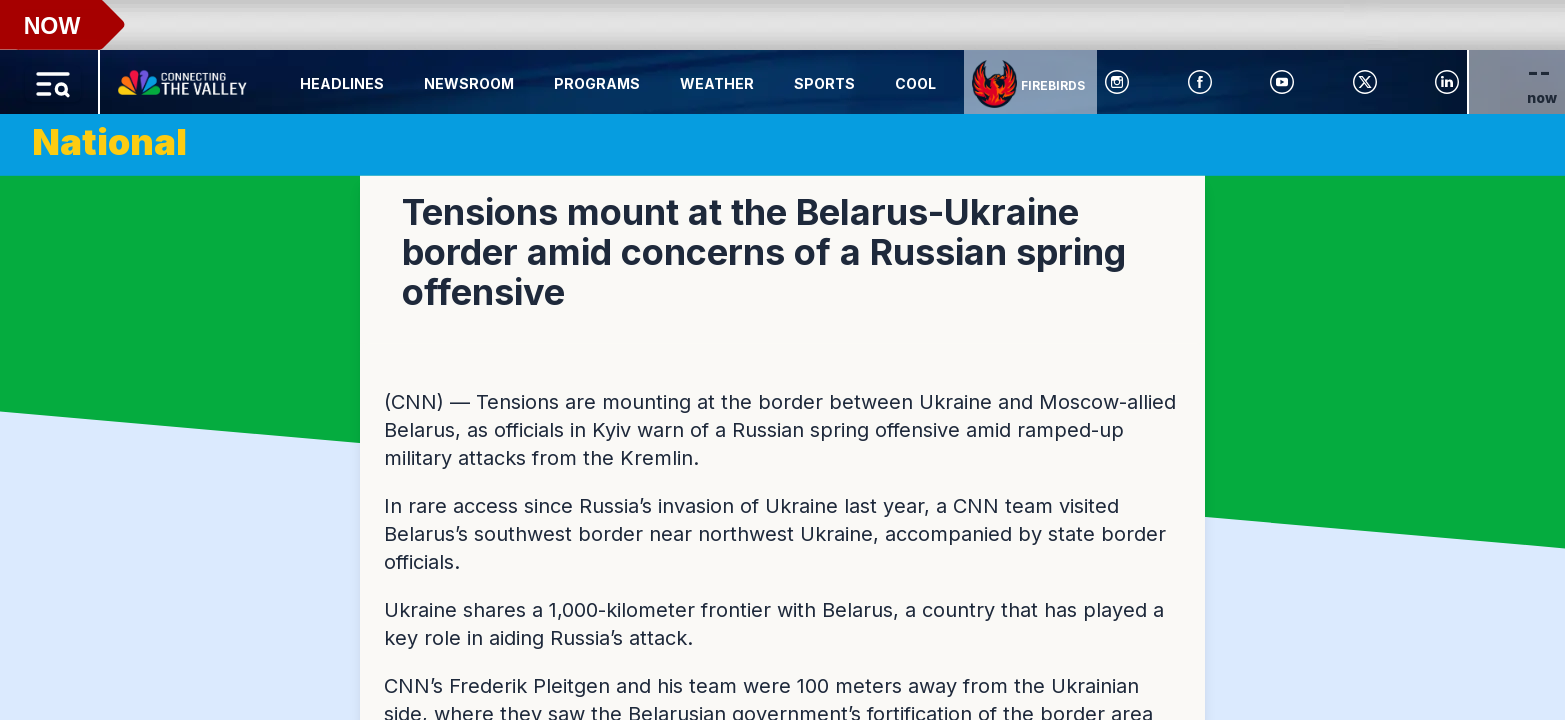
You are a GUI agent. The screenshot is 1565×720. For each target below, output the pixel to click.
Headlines (342, 83)
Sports (824, 83)
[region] (782, 360)
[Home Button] (184, 78)
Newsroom (469, 83)
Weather (717, 83)
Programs (597, 83)
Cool (915, 83)
